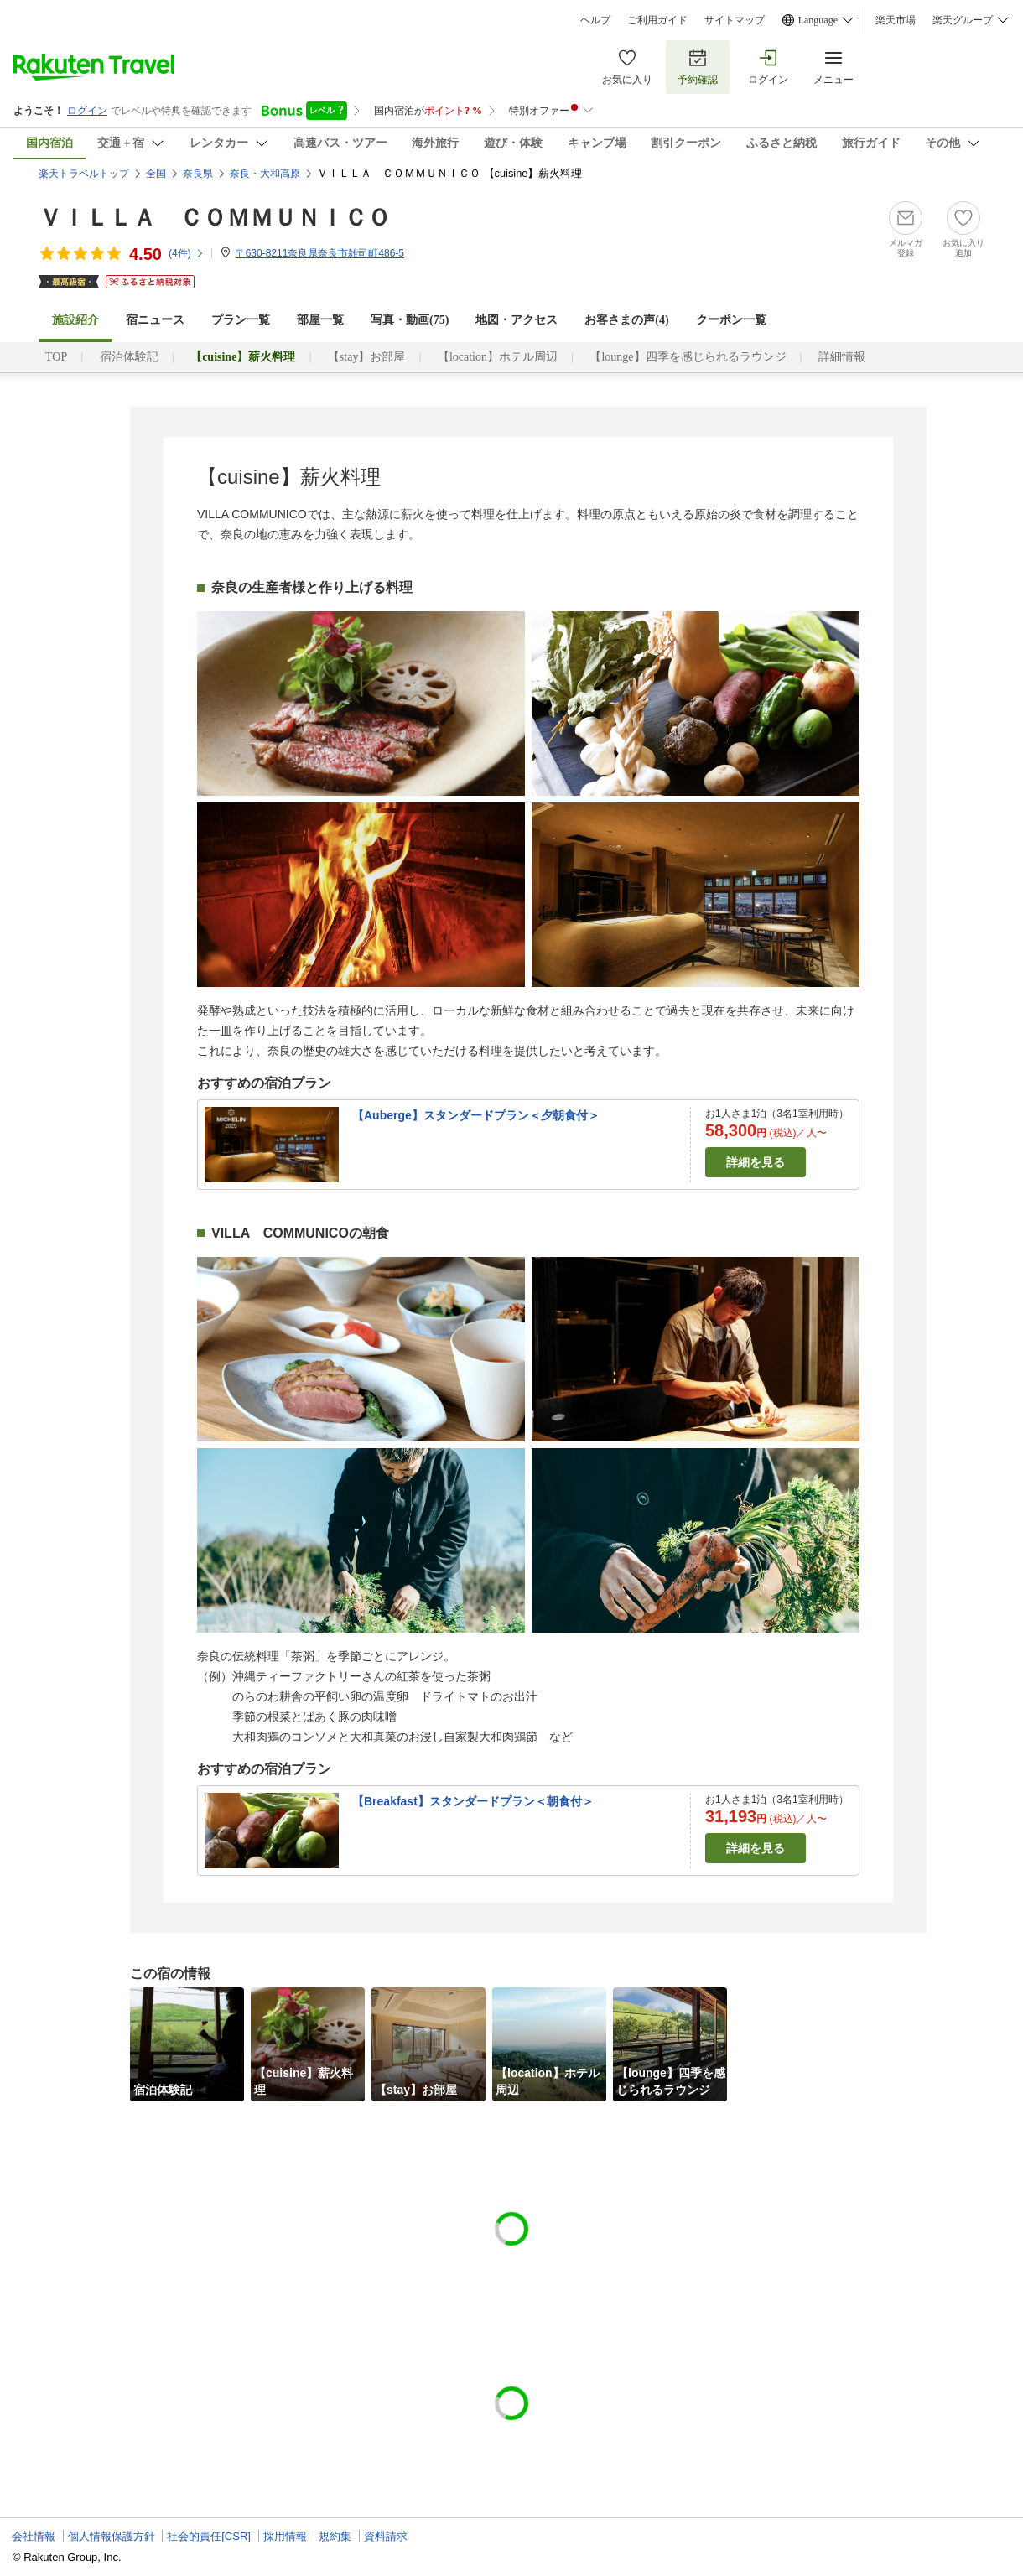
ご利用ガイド (657, 20)
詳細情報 (841, 357)
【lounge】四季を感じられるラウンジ (687, 357)
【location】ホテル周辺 (498, 357)
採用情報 (285, 2536)
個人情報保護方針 (111, 2536)
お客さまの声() (626, 320)
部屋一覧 (320, 320)
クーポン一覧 (731, 320)
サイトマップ (734, 20)
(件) (187, 253)
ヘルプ (595, 20)
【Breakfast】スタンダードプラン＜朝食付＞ (473, 1801)
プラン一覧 (240, 320)
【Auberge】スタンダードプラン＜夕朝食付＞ (476, 1115)
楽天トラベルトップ (84, 173)
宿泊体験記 (129, 357)
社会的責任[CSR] (209, 2536)
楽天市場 (895, 20)
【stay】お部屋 (367, 357)
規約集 (335, 2536)
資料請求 (386, 2536)
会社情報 (33, 2536)
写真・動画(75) (410, 320)
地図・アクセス (516, 320)
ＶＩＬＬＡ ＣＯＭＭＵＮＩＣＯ (215, 218)
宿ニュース (155, 320)
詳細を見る (755, 1162)
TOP (56, 357)
